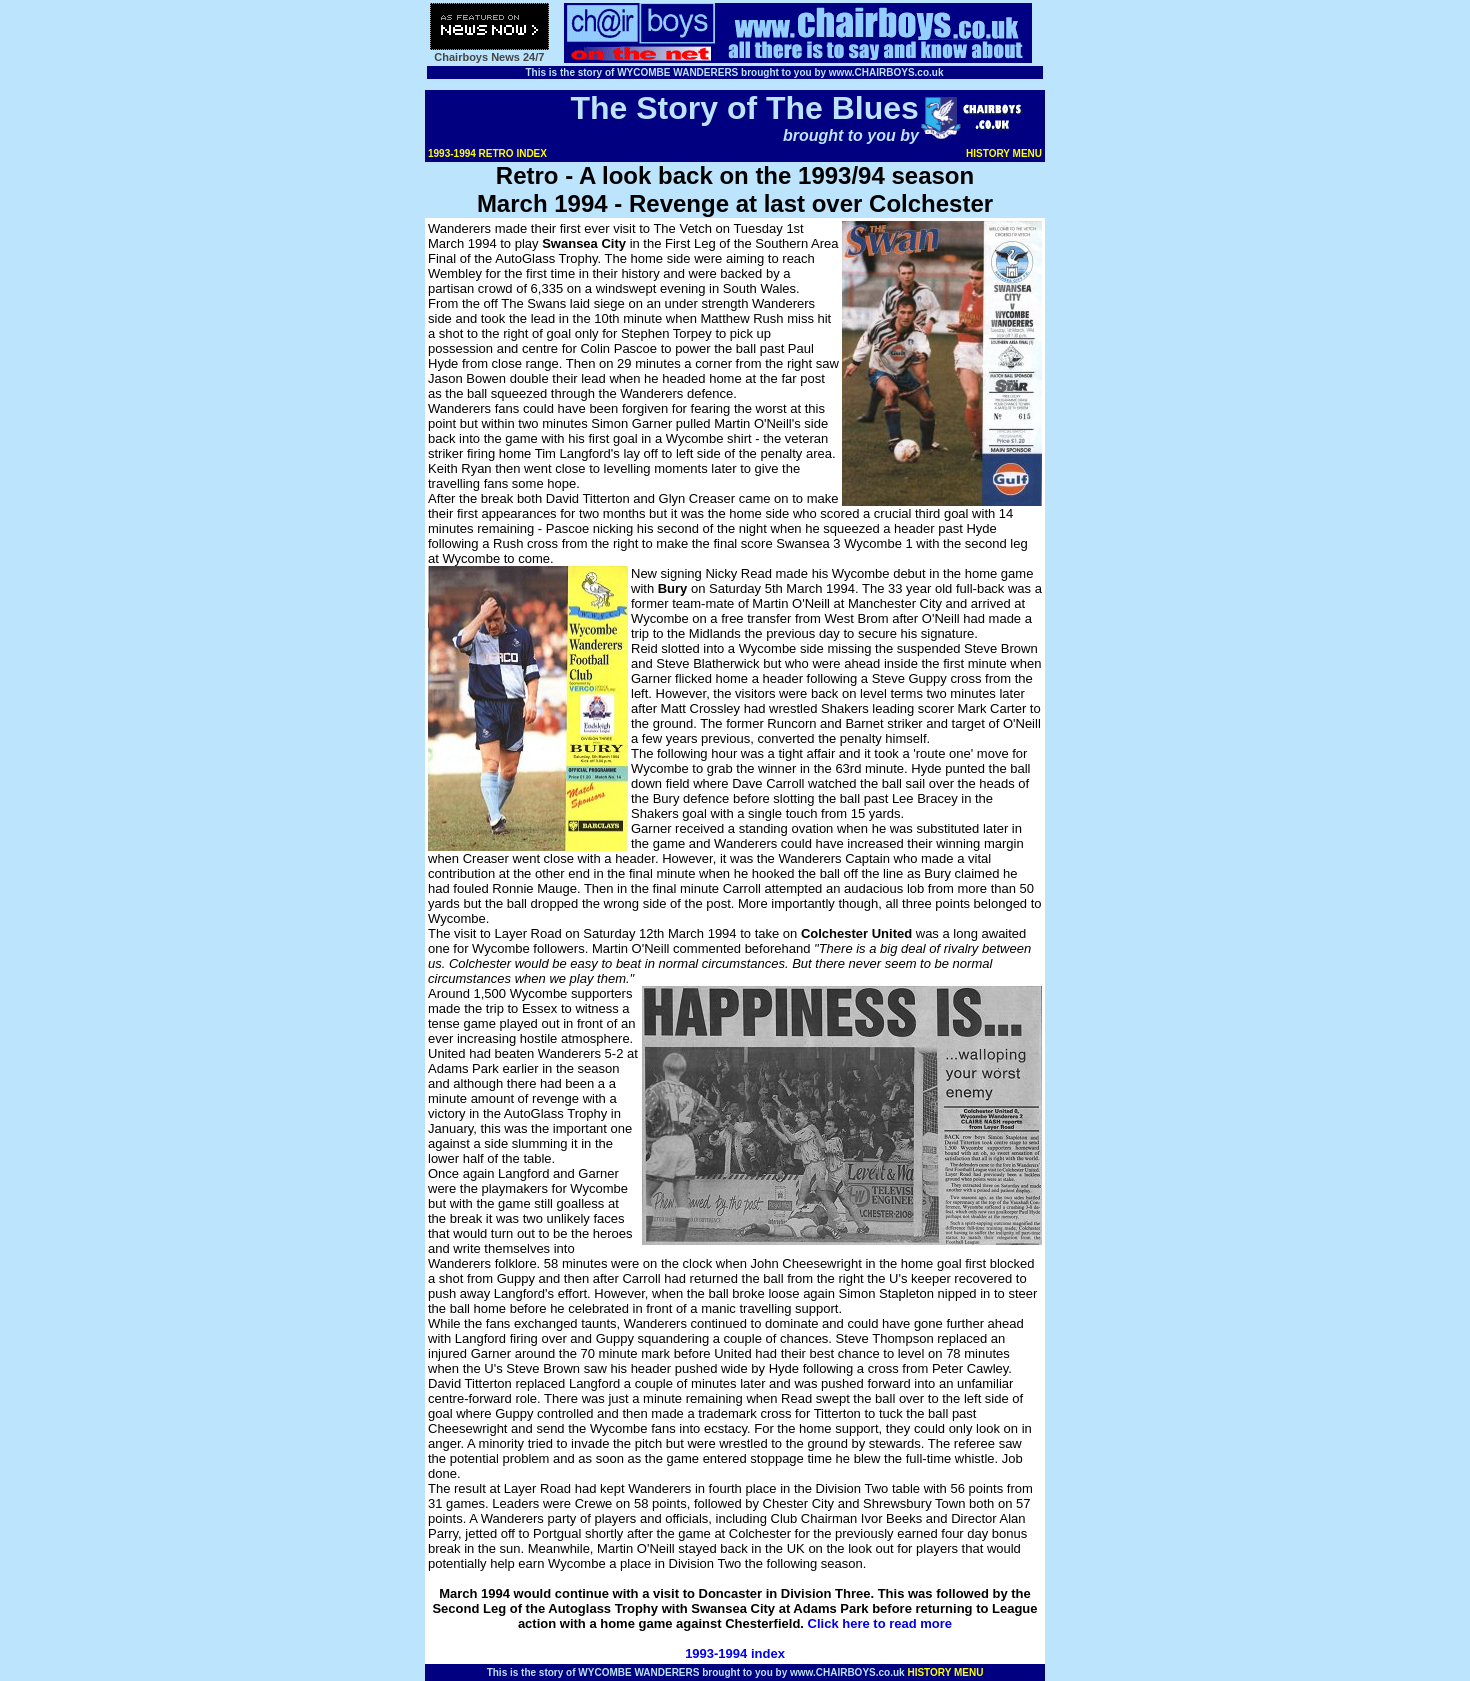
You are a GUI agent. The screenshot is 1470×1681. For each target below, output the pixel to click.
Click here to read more (880, 1623)
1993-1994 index (735, 1653)
